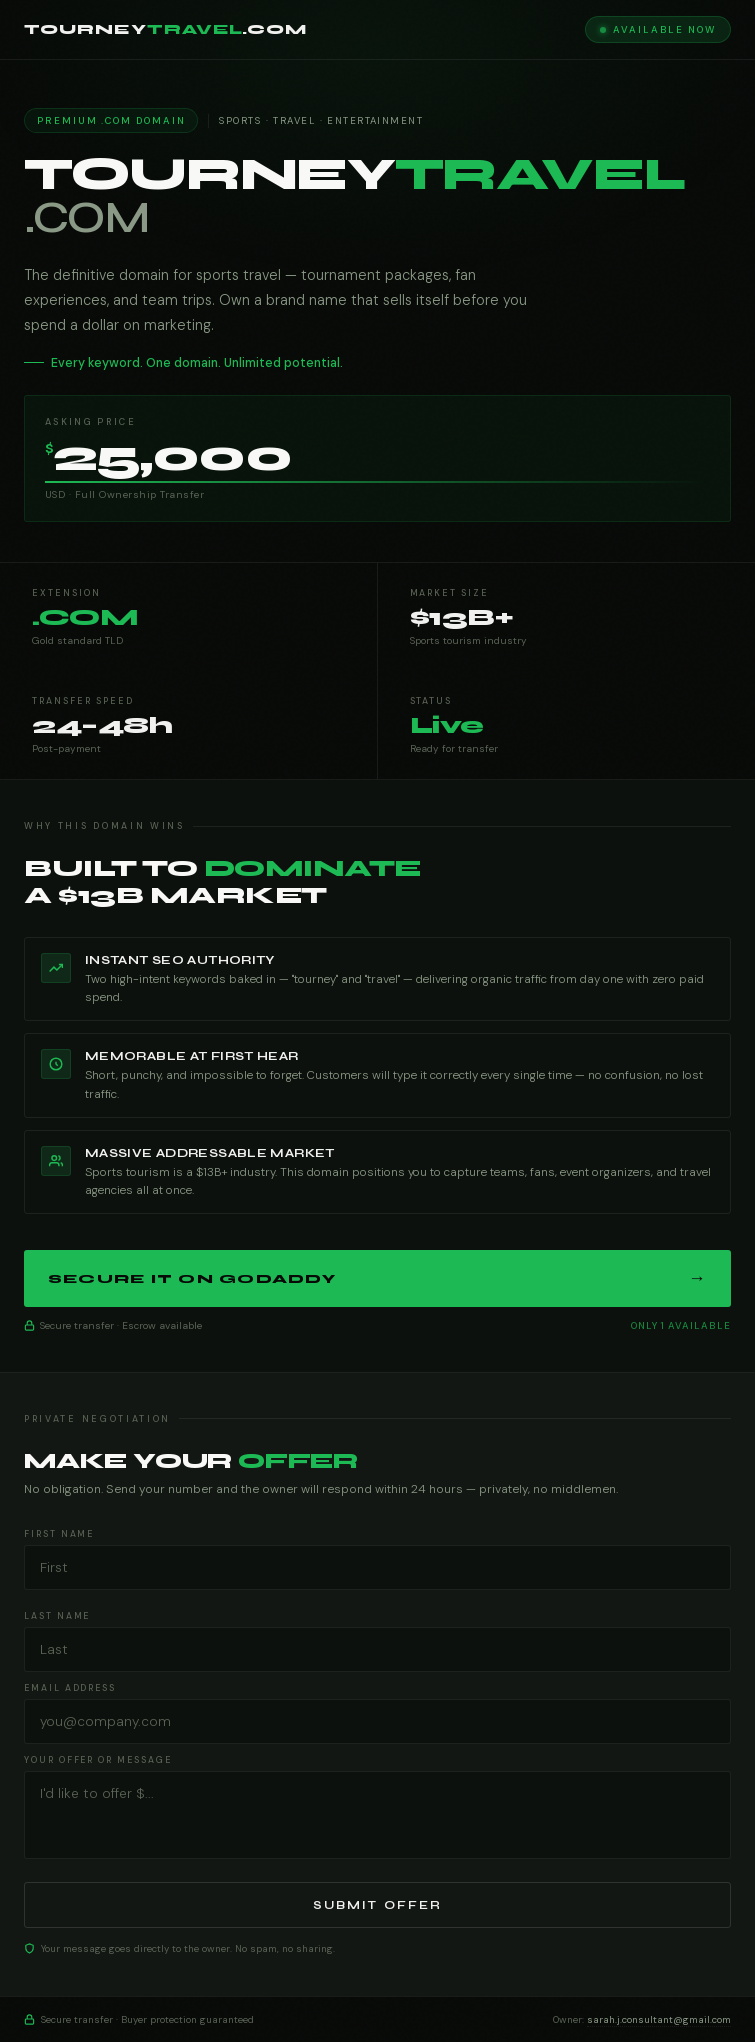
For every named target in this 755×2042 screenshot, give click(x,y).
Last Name (57, 1616)
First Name (59, 1534)
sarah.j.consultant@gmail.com (659, 2019)
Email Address (70, 1688)
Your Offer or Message (98, 1760)
